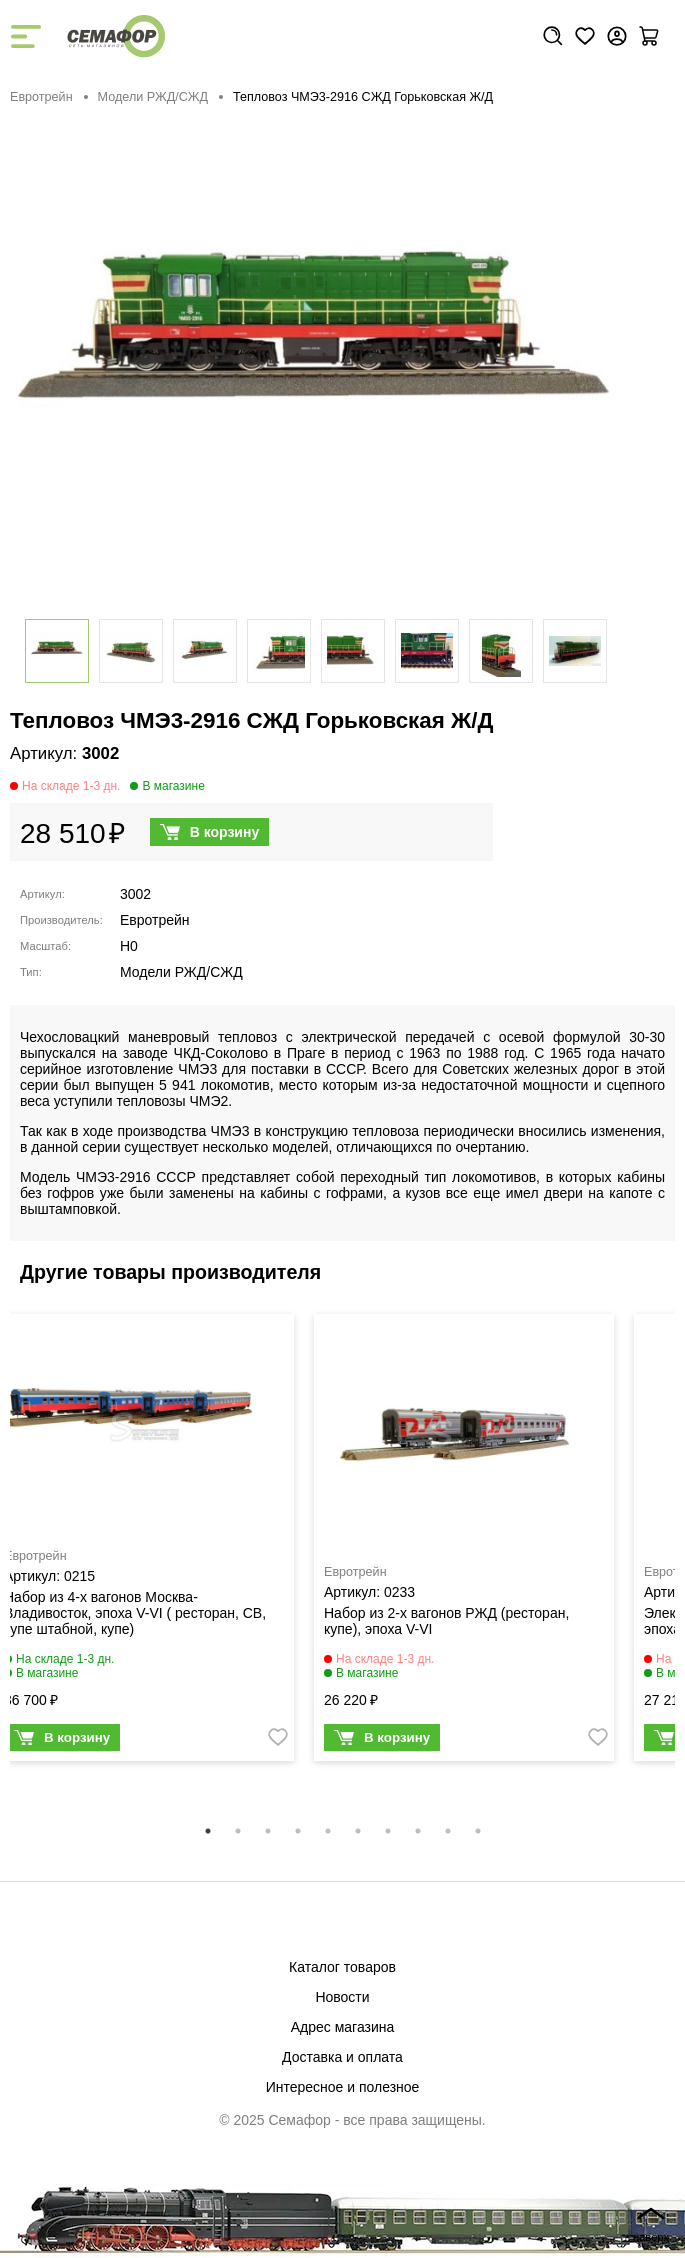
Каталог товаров (342, 1967)
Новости (342, 1997)
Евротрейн (41, 97)
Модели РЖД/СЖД (153, 97)
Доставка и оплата (342, 2057)
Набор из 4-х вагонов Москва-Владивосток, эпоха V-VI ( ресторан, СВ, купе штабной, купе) (135, 1613)
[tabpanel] (464, 1542)
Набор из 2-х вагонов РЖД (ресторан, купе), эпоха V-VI (446, 1621)
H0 (129, 946)
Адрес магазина (343, 2027)
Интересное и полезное (343, 2087)
